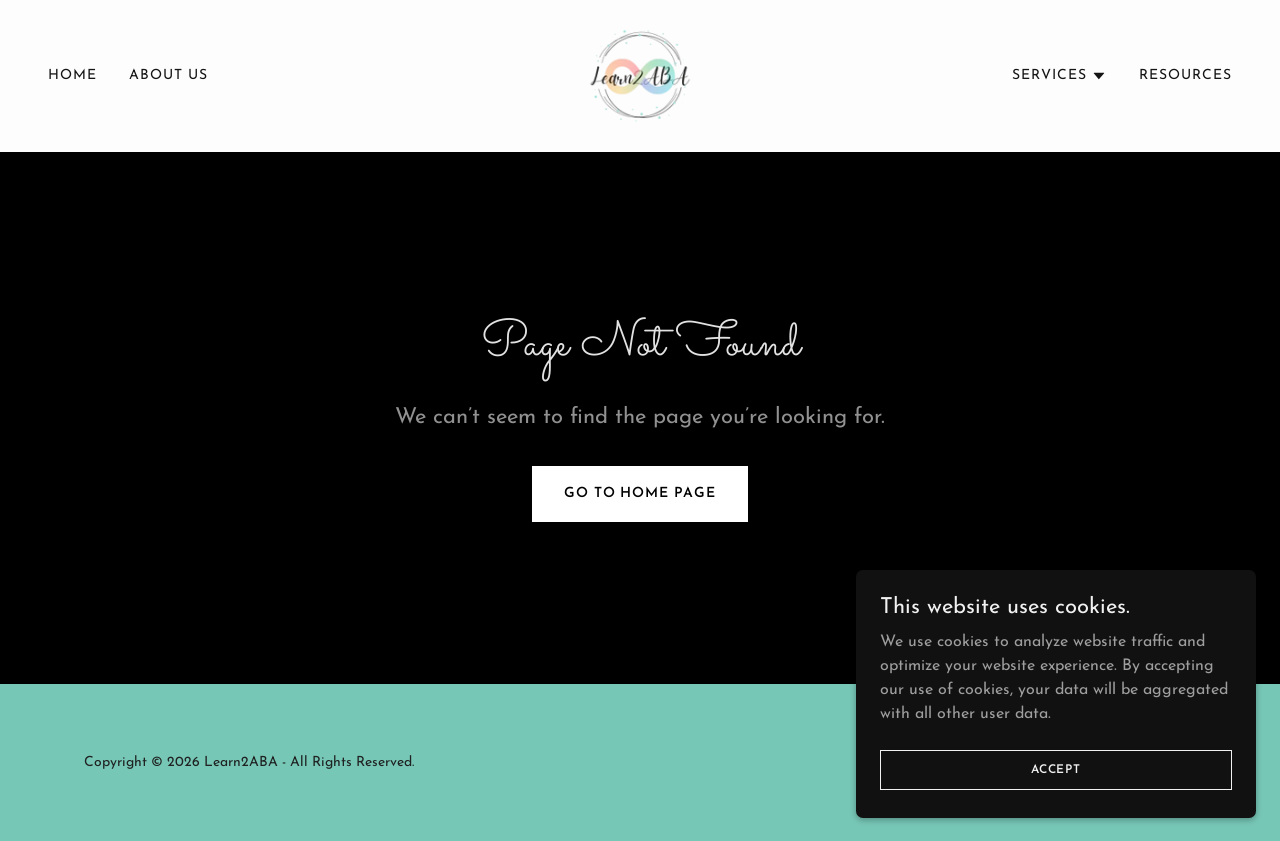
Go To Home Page (640, 493)
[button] (1059, 76)
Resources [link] (1185, 75)
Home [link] (72, 75)
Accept (1056, 797)
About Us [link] (168, 75)
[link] (640, 75)
